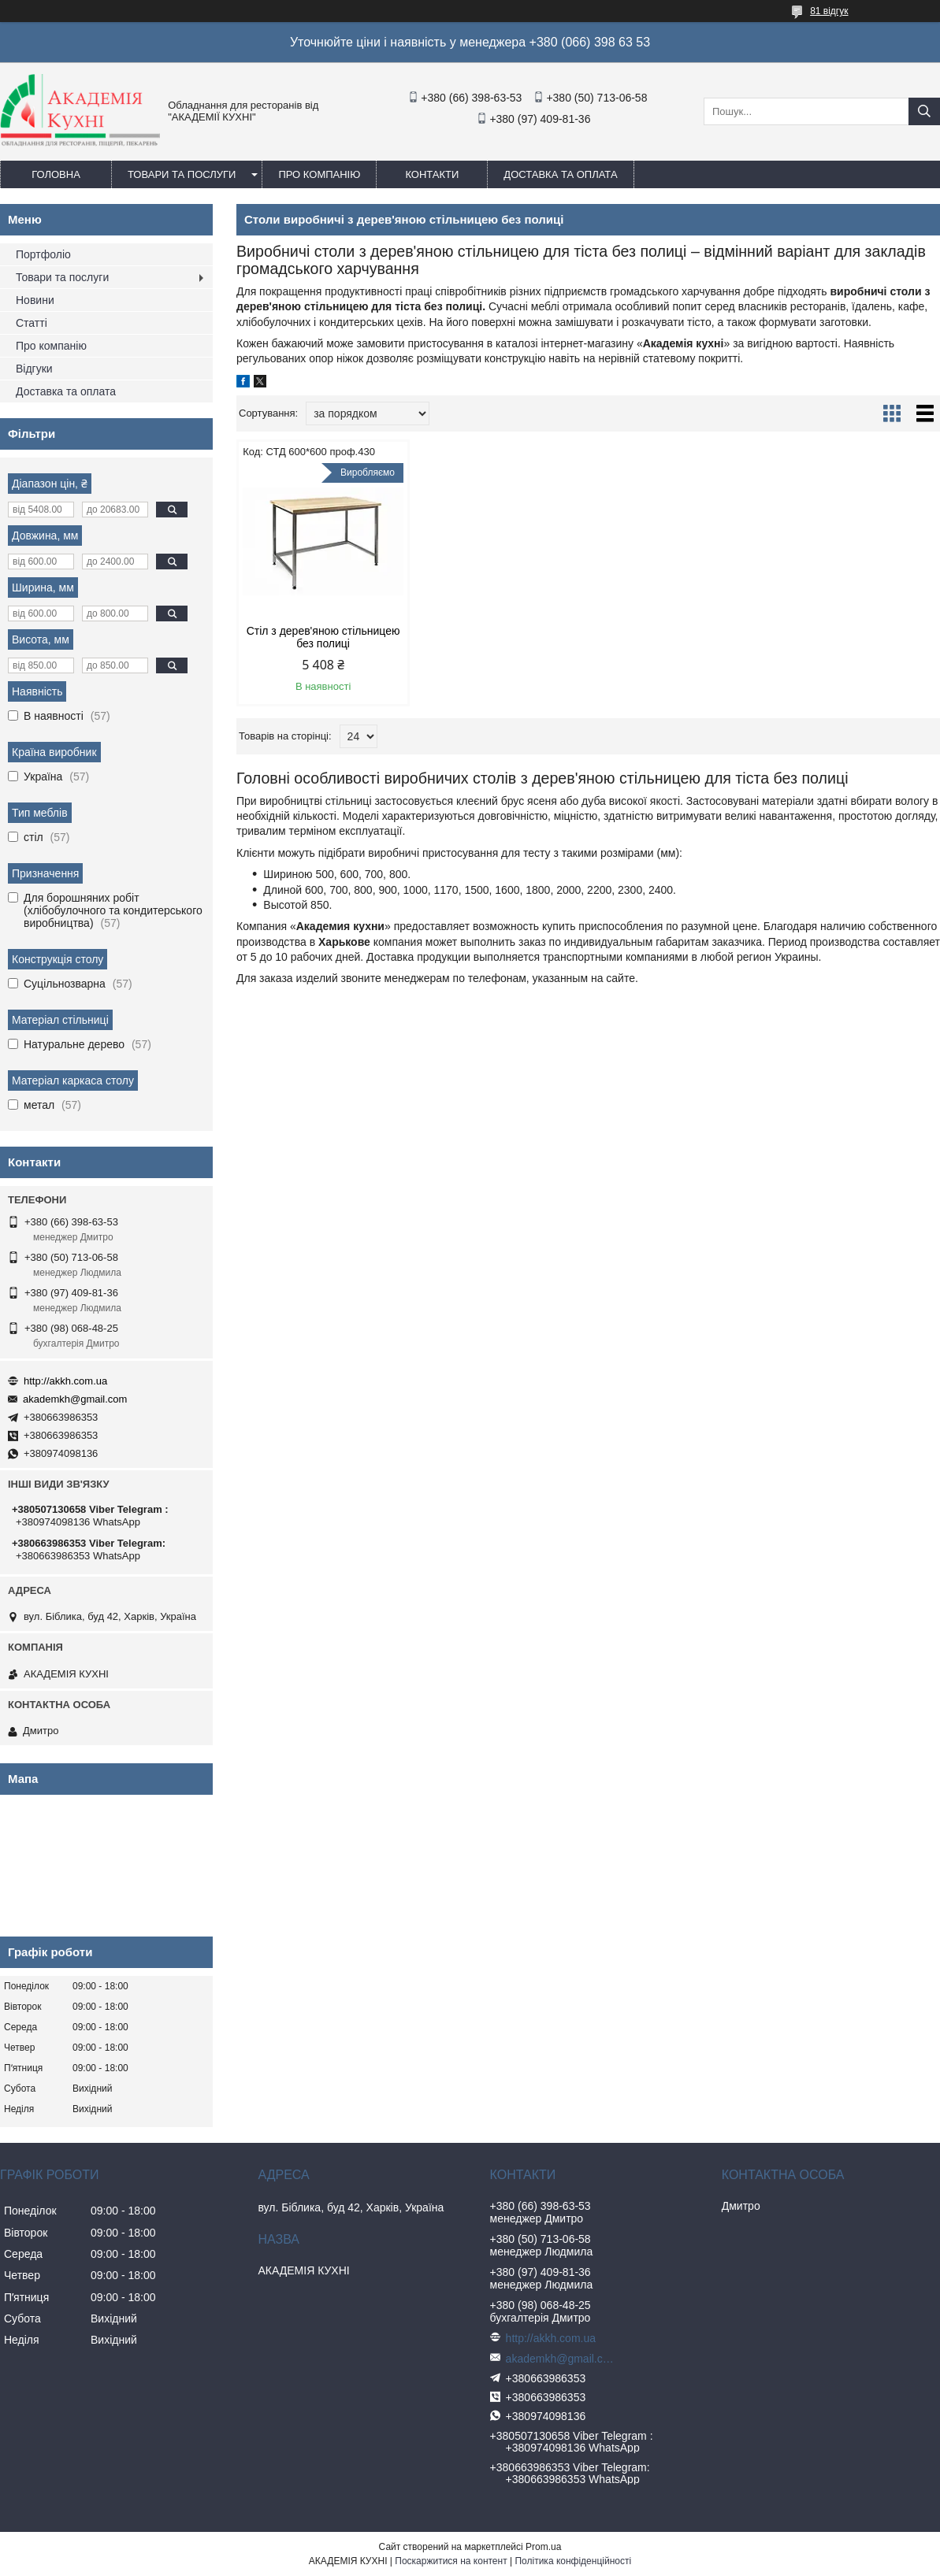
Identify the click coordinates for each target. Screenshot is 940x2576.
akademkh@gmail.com (75, 1399)
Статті (31, 323)
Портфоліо (43, 254)
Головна (56, 174)
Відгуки (34, 368)
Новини (35, 300)
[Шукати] (924, 111)
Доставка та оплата (560, 174)
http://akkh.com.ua (65, 1381)
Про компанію (319, 174)
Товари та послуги (182, 174)
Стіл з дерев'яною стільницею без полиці (320, 637)
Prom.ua (543, 2546)
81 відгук (829, 11)
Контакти (432, 174)
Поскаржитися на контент (451, 2561)
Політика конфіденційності (573, 2561)
